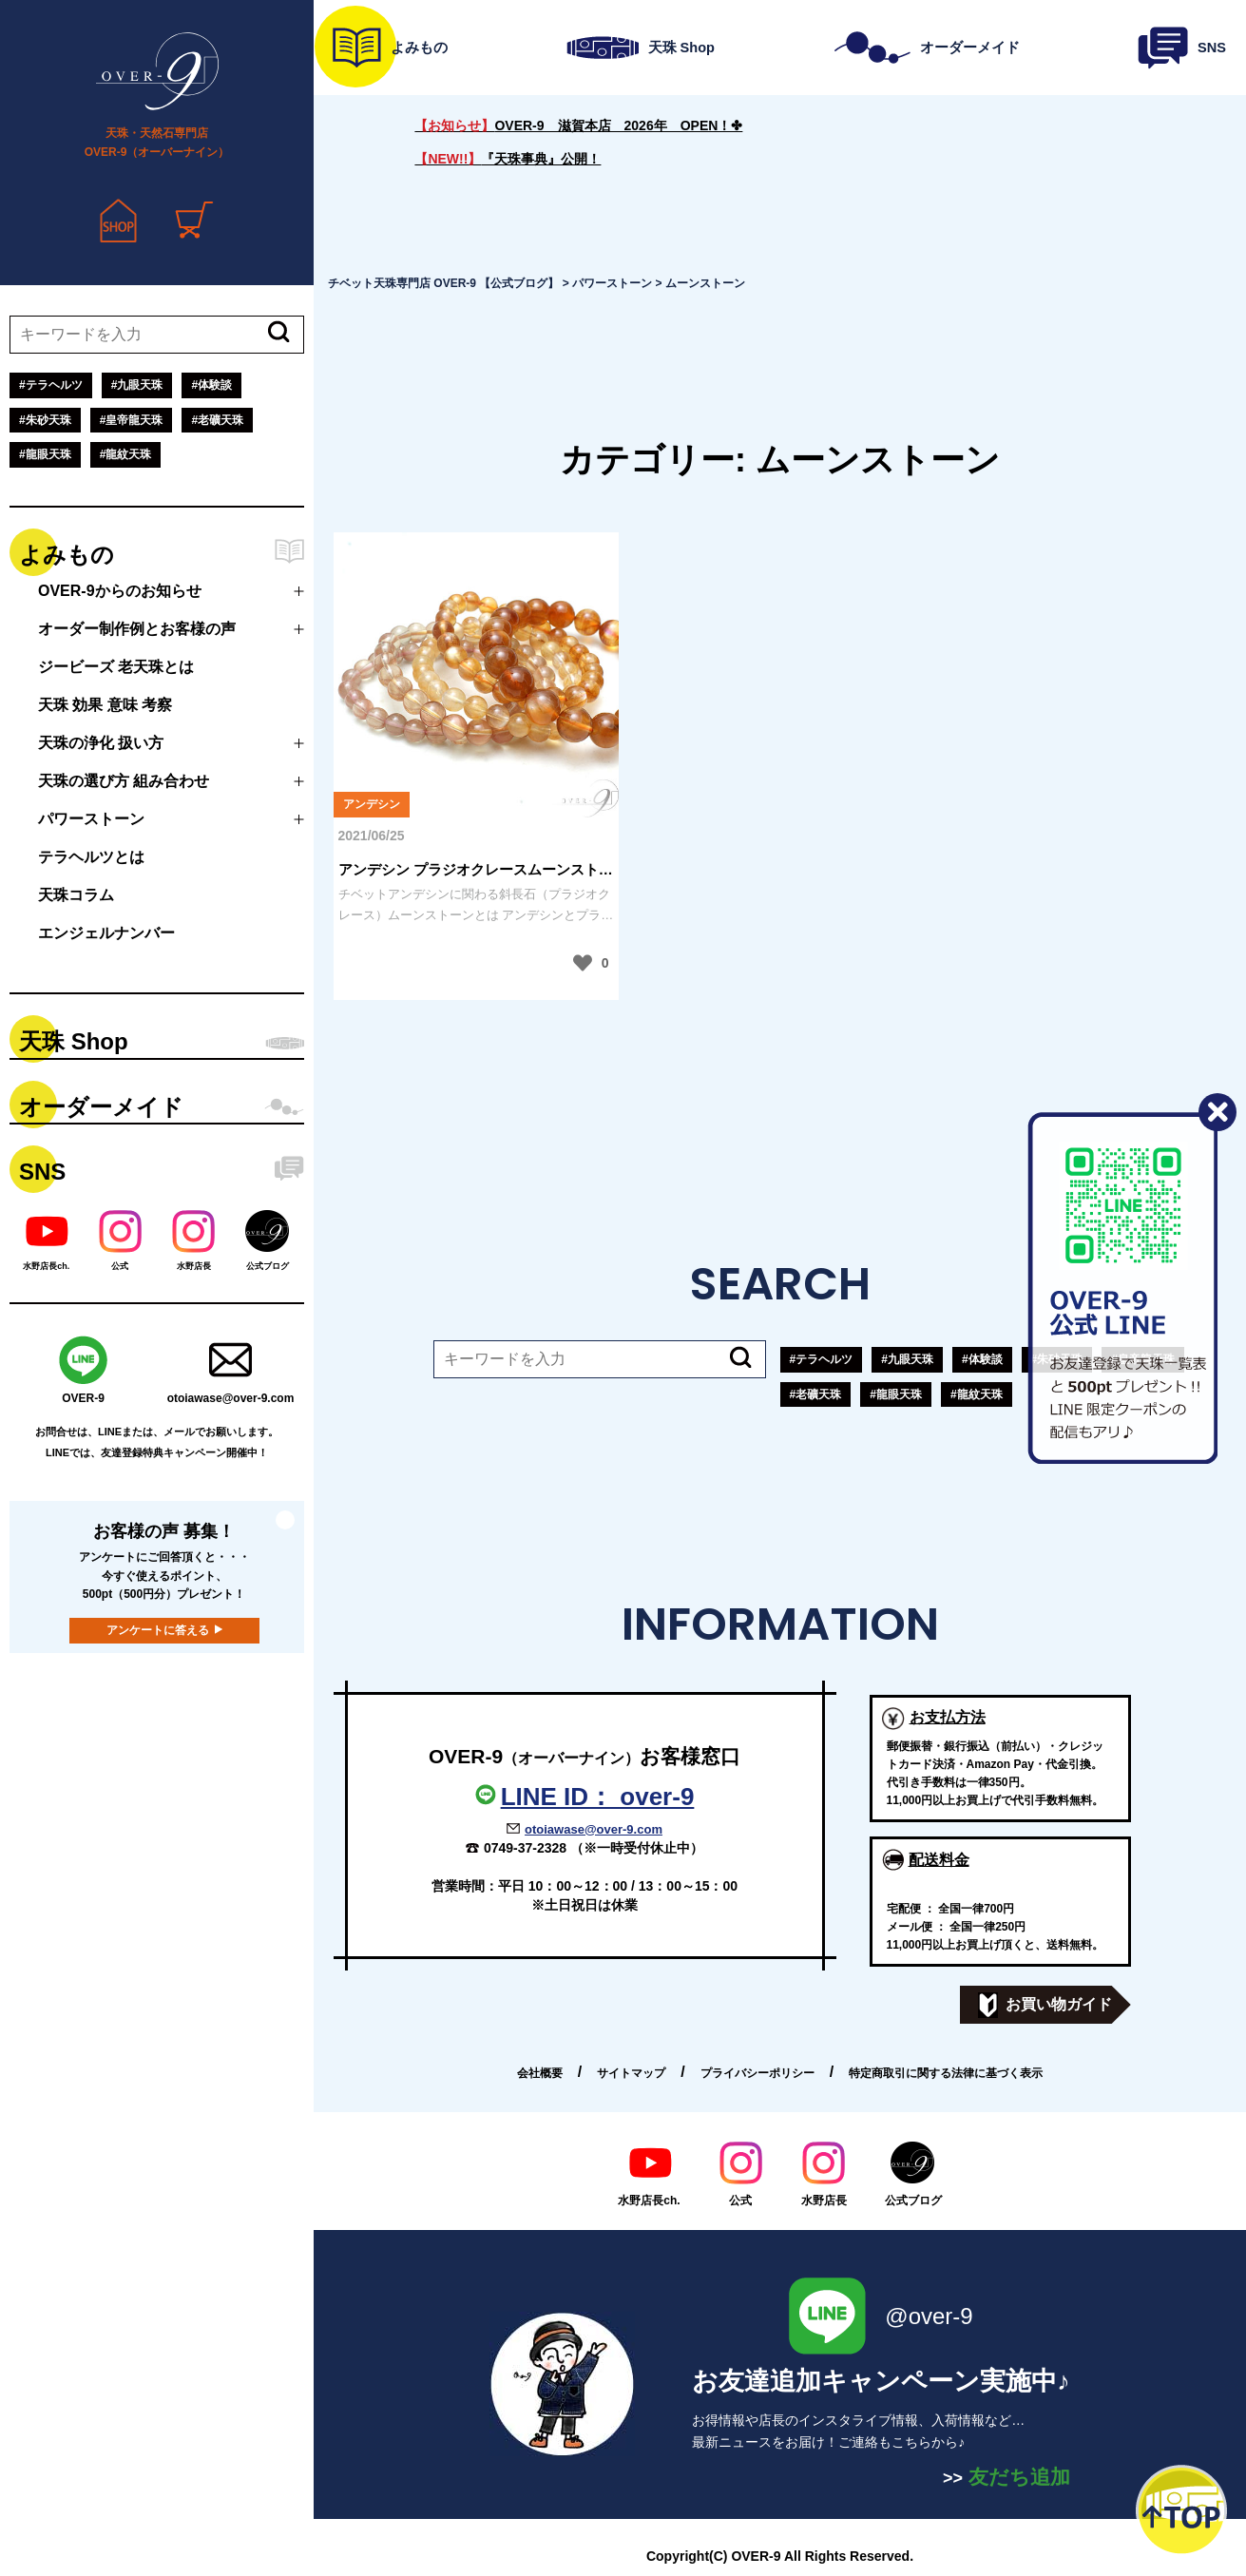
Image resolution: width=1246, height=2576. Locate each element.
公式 (741, 2174)
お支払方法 (948, 1717)
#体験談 (211, 385)
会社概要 (540, 2073)
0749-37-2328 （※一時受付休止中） (593, 1847)
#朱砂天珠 (45, 420)
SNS (42, 1171)
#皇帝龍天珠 (131, 420)
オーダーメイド (101, 1107)
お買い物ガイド (1045, 2005)
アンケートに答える (157, 1630)
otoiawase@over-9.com (593, 1829)
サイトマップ (631, 2073)
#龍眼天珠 (45, 454)
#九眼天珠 (137, 385)
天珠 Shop (73, 1041)
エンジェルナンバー (106, 933)
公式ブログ (913, 2174)
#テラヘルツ (51, 385)
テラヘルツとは (91, 857)
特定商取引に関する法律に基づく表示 (946, 2073)
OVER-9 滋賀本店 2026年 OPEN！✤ (578, 125)
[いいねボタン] (582, 963)
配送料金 (939, 1860)
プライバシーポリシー (757, 2073)
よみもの (66, 554)
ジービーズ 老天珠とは (116, 667)
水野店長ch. (649, 2174)
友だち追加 (1006, 2477)
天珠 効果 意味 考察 (105, 705)
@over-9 (880, 2316)
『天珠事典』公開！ (507, 158)
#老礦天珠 (217, 420)
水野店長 (824, 2174)
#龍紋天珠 (126, 454)
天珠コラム (76, 895)
